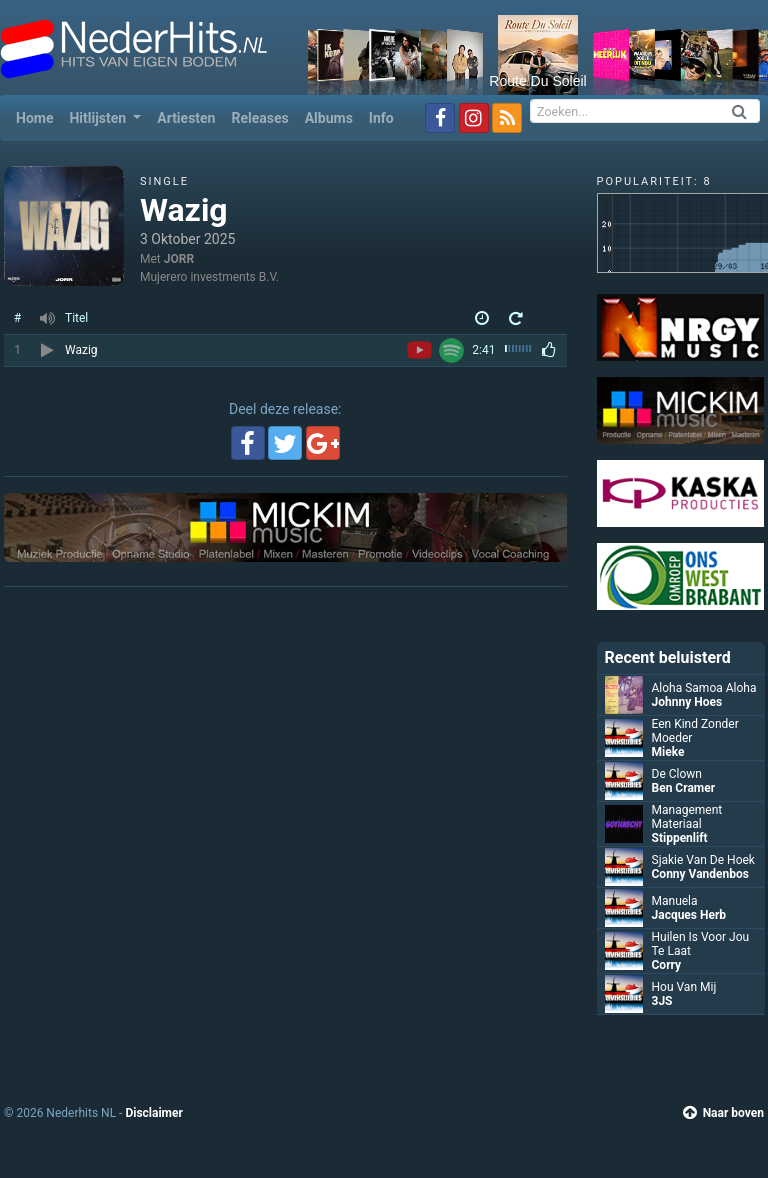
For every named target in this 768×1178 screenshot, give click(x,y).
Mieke (668, 752)
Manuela (675, 901)
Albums (329, 118)
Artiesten (186, 118)
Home (38, 116)
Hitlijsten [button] (99, 118)
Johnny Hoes (687, 702)
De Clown (677, 774)
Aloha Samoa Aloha (704, 688)
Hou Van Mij (684, 987)
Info (381, 118)
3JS (662, 1001)
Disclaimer (153, 1113)
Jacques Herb (689, 915)
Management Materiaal (687, 817)
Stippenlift (680, 838)
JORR (179, 259)
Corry (667, 965)
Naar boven (723, 1113)
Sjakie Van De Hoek (703, 860)
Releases (259, 118)
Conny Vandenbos (700, 874)
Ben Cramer (684, 788)
